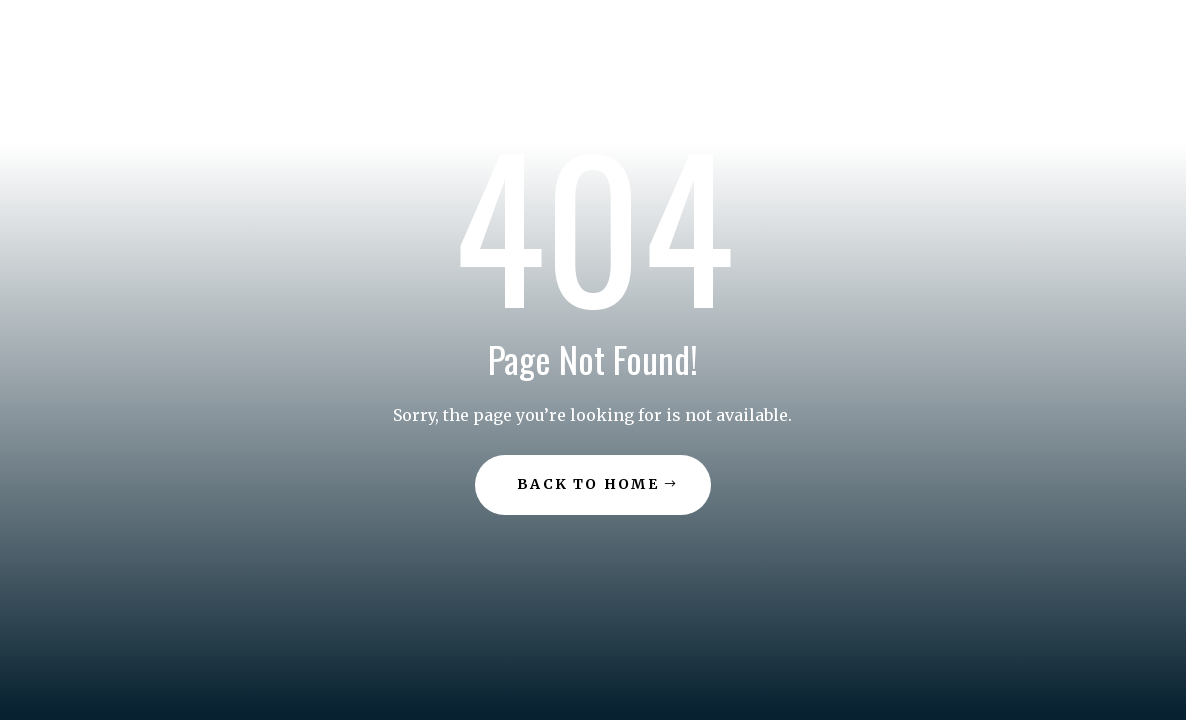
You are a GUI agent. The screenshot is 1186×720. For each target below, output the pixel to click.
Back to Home (588, 484)
